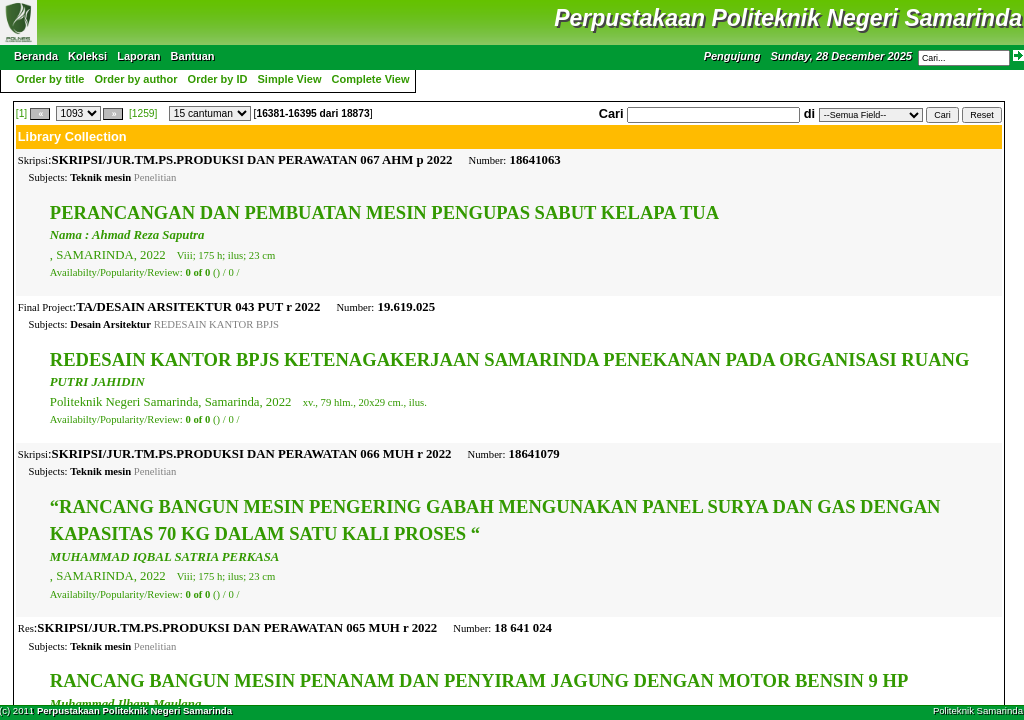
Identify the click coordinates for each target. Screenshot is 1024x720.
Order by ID (218, 79)
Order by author (135, 79)
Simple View (290, 79)
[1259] (143, 113)
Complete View (371, 79)
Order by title (50, 79)
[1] (21, 113)
